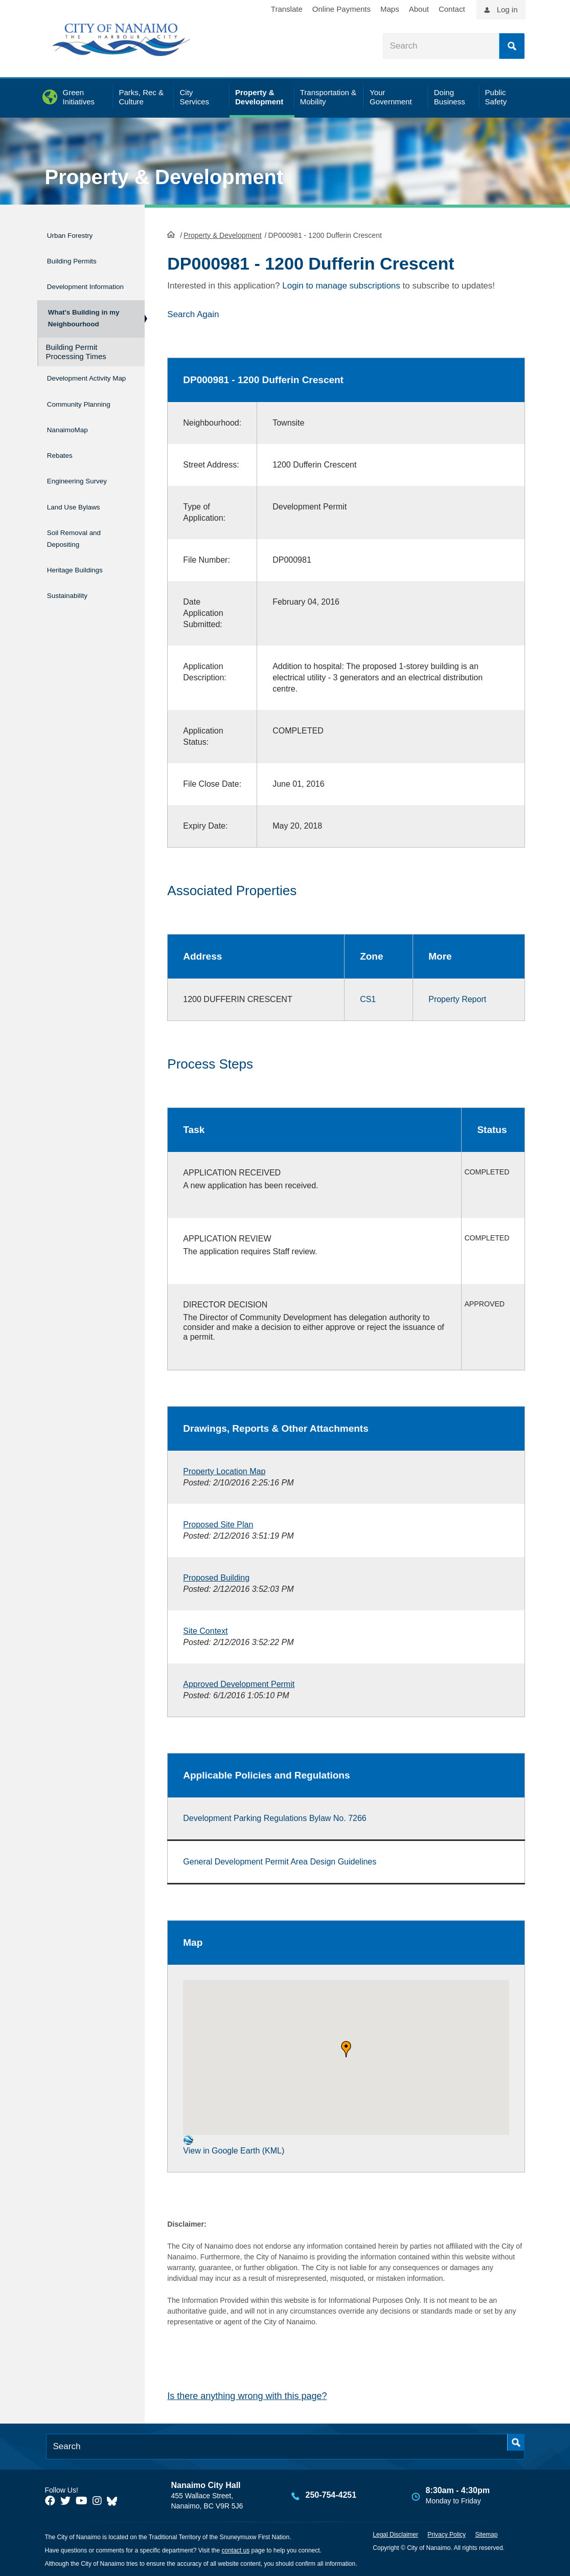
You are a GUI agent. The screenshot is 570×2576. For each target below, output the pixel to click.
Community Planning (69, 424)
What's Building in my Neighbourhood (82, 322)
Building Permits (80, 255)
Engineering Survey (87, 495)
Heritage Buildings (84, 573)
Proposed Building (216, 1576)
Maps (389, 9)
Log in (507, 9)
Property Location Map (224, 1470)
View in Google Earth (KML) (233, 2144)
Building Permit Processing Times (76, 360)
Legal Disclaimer (395, 2534)
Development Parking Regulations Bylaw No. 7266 (274, 1817)
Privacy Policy (446, 2534)
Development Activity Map (73, 391)
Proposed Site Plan (218, 1523)
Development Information (73, 283)
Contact (452, 9)
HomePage (171, 233)
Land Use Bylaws (82, 517)
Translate (287, 9)
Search (512, 46)
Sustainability (73, 594)
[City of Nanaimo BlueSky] (114, 2500)
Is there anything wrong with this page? (247, 2395)
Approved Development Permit (238, 1683)
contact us (235, 2549)
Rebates (63, 474)
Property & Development (164, 177)
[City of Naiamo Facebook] (50, 2500)
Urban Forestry (77, 233)
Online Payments (341, 9)
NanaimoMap (74, 452)
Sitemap (486, 2534)
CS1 (368, 998)
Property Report (457, 998)
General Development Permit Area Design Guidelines (279, 1860)
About (419, 9)
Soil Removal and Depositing (83, 545)
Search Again (193, 313)
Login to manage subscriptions (341, 285)
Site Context (205, 1630)
